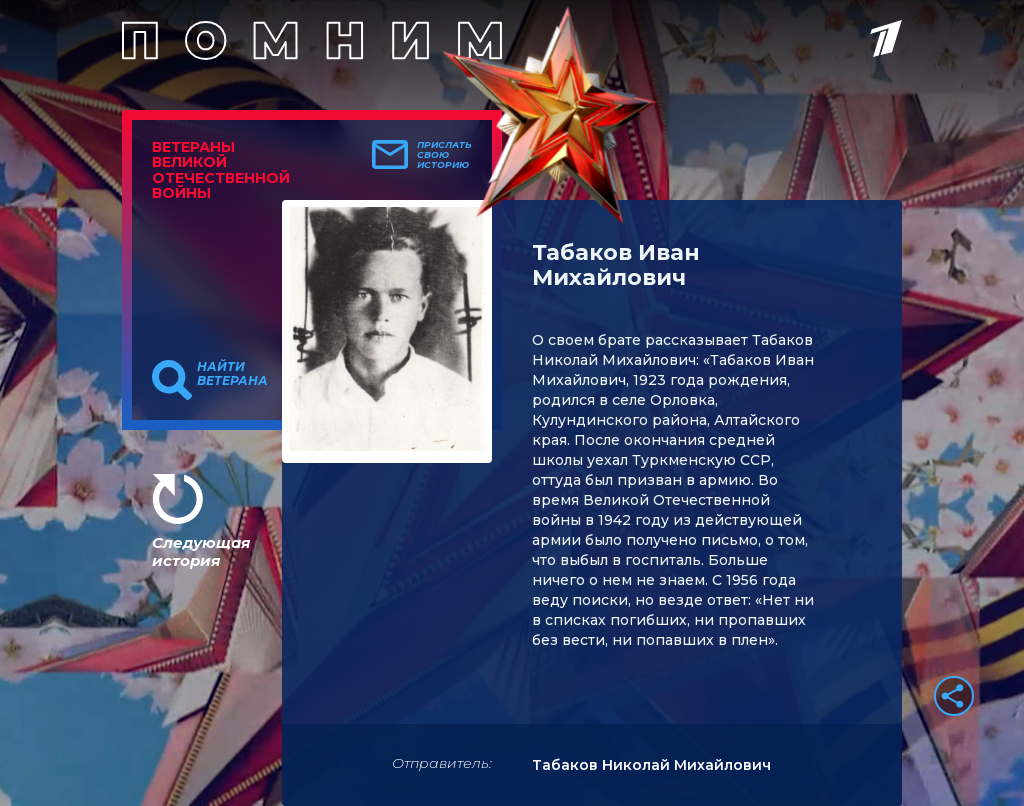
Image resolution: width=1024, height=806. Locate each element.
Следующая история (201, 551)
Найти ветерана (232, 374)
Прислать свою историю (444, 155)
